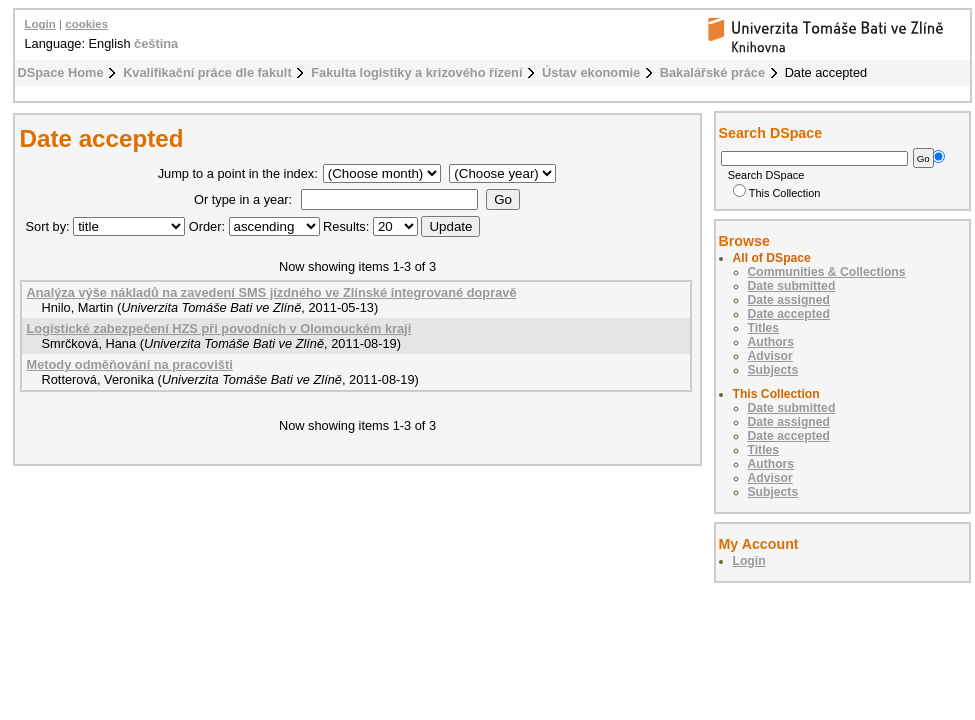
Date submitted (792, 286)
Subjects (773, 370)
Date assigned (789, 300)
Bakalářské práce (712, 72)
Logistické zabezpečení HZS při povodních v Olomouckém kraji (219, 328)
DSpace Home (61, 72)
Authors (771, 342)
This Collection (777, 193)
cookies (86, 24)
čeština (156, 43)
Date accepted (789, 314)
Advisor (770, 356)
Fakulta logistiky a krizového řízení (416, 72)
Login (40, 24)
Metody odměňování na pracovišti (130, 364)
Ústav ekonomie (591, 72)
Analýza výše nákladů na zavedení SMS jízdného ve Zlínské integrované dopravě (272, 292)
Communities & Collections (827, 272)
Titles (764, 328)
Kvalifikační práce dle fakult (207, 72)
